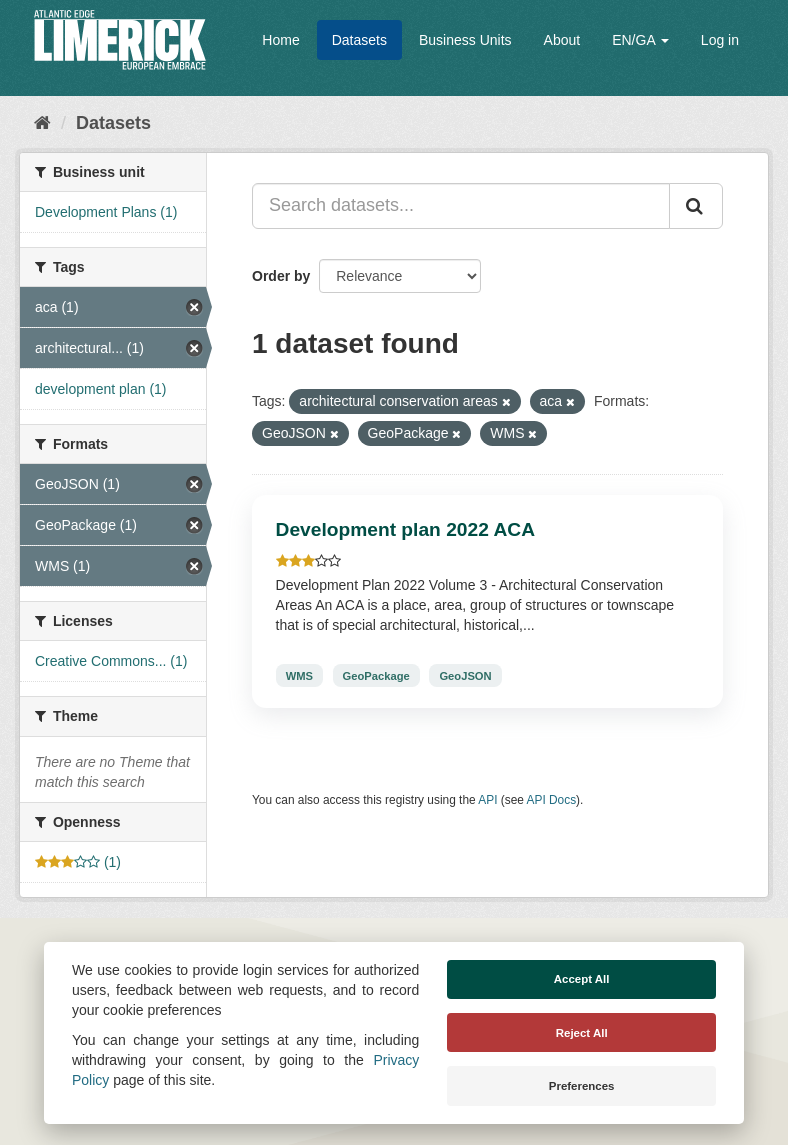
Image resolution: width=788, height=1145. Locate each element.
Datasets (359, 40)
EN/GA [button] (640, 40)
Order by (281, 276)
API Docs (552, 800)
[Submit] (696, 206)
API (487, 800)
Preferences (582, 1086)
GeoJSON (465, 675)
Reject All (582, 1033)
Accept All (582, 979)
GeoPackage (376, 675)
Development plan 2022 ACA (405, 529)
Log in (720, 40)
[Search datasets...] (461, 206)
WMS (299, 675)
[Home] (42, 123)
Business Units (465, 40)
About (562, 40)
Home (280, 40)
